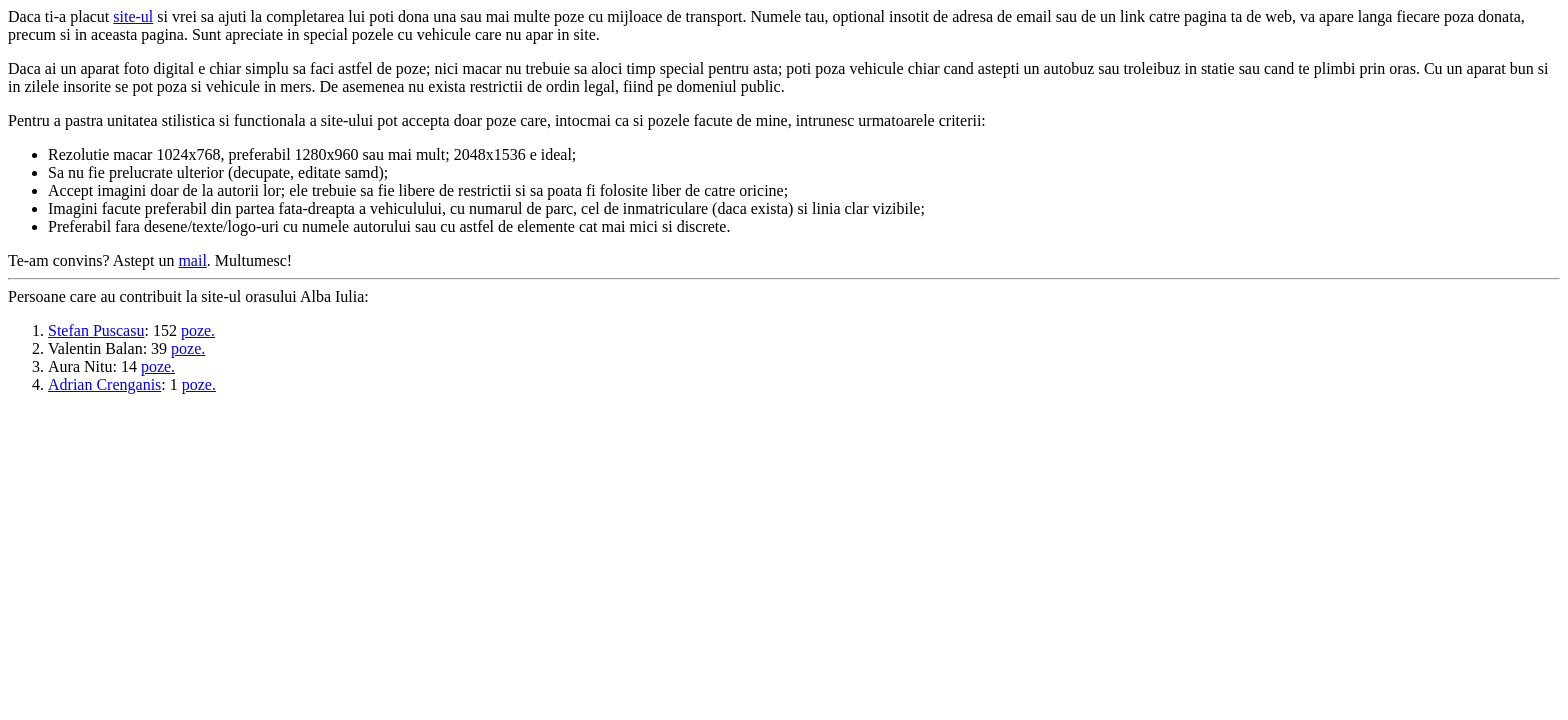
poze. (198, 330)
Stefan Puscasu (96, 330)
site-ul (133, 16)
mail (192, 260)
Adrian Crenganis (104, 384)
